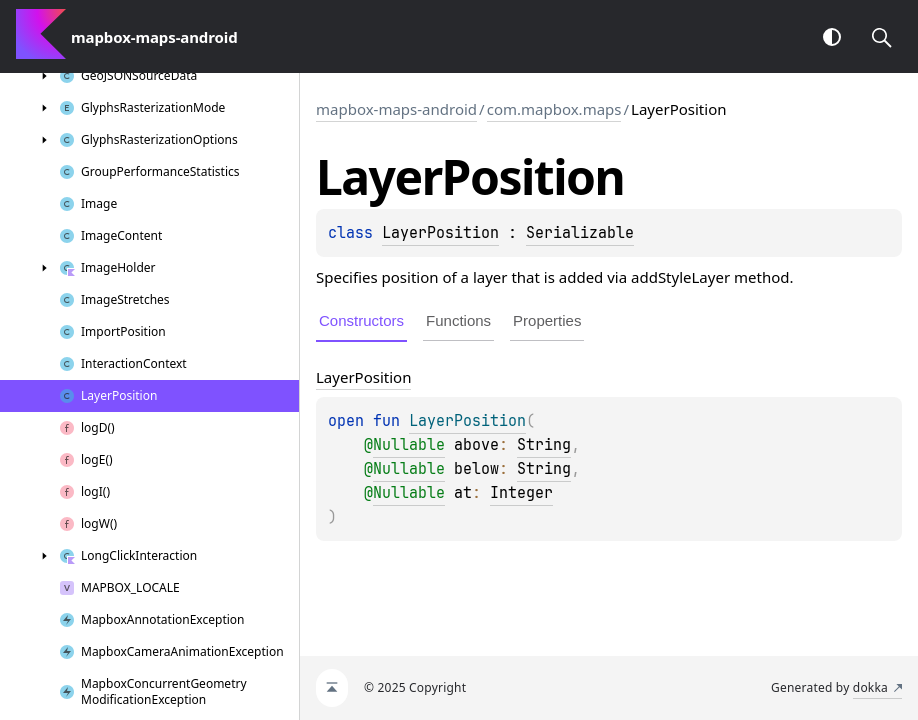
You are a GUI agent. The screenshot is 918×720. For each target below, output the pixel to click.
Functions (458, 320)
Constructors (361, 320)
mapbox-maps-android (396, 109)
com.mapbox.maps (554, 109)
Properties (547, 320)
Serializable (580, 233)
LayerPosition (440, 233)
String (544, 445)
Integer (521, 493)
